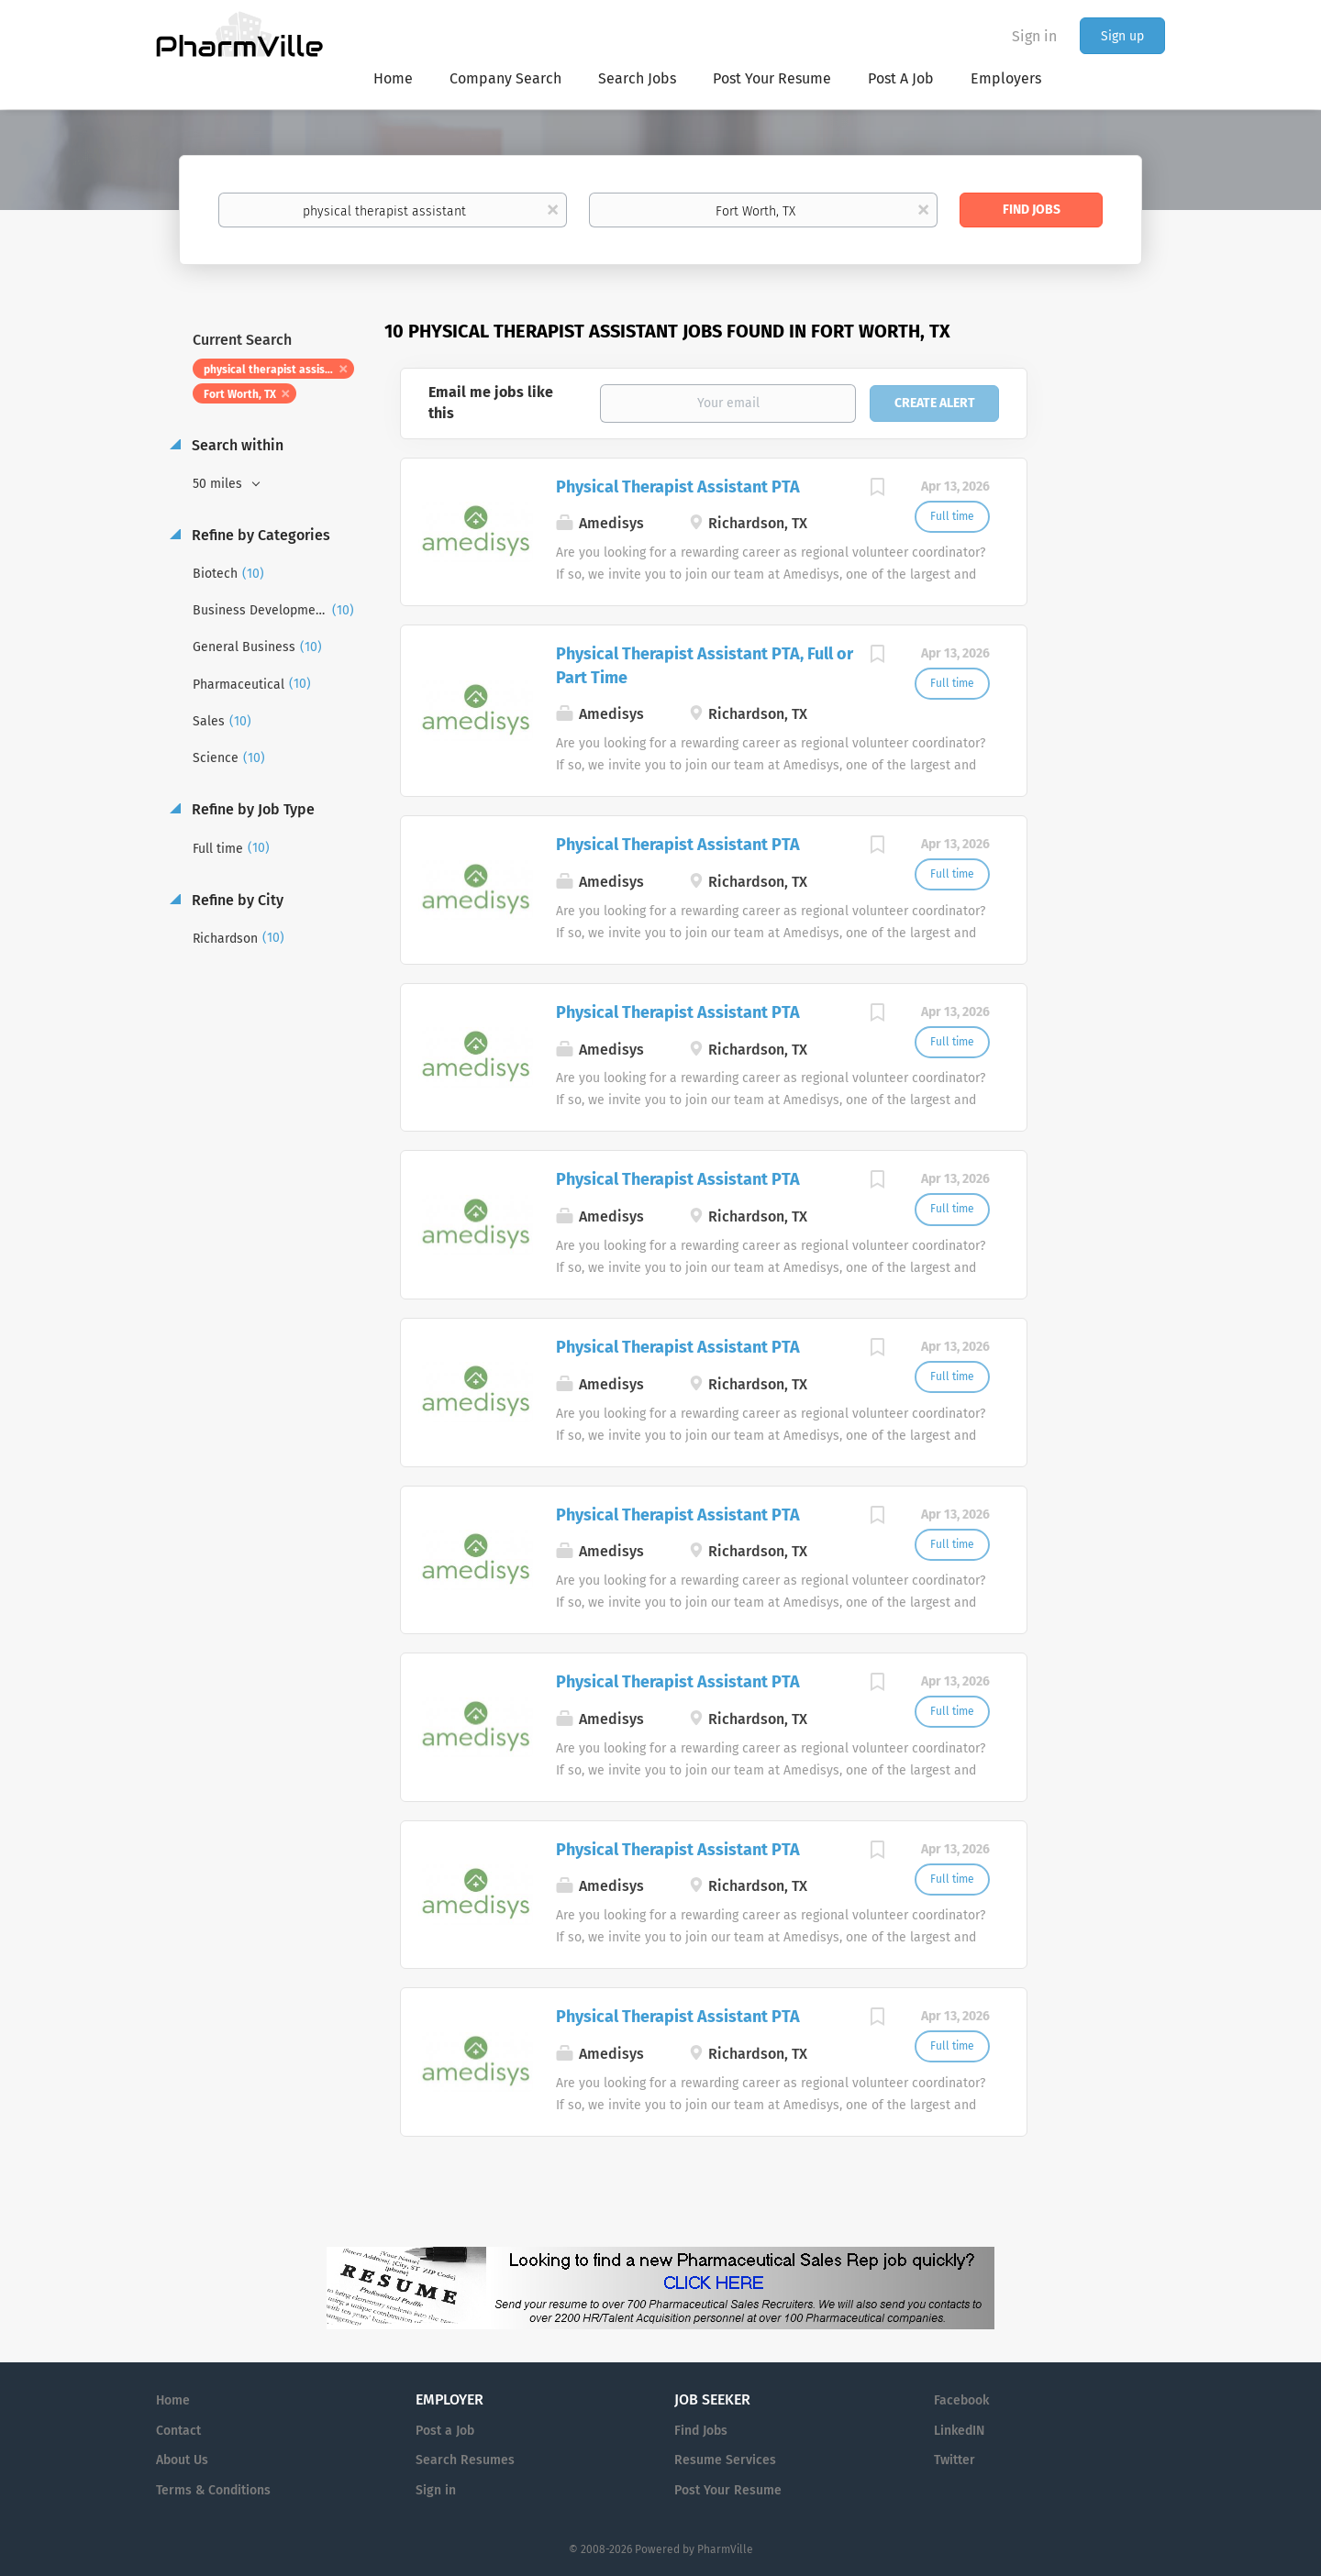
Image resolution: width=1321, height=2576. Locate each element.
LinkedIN (959, 2430)
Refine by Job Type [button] (251, 809)
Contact (178, 2430)
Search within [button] (235, 445)
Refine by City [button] (235, 900)
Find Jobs (1031, 209)
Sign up (1122, 36)
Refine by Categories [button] (259, 535)
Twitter (954, 2460)
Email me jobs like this (490, 402)
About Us (182, 2460)
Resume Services (725, 2460)
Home (173, 2400)
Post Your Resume (728, 2490)
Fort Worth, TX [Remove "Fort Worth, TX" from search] (240, 394)
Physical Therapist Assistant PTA (678, 487)
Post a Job (445, 2430)
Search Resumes (465, 2460)
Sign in (1034, 36)
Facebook (961, 2400)
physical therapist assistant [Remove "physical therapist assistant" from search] (275, 369)
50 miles (219, 484)
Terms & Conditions (213, 2490)
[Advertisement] (1113, 673)
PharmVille (725, 2549)
